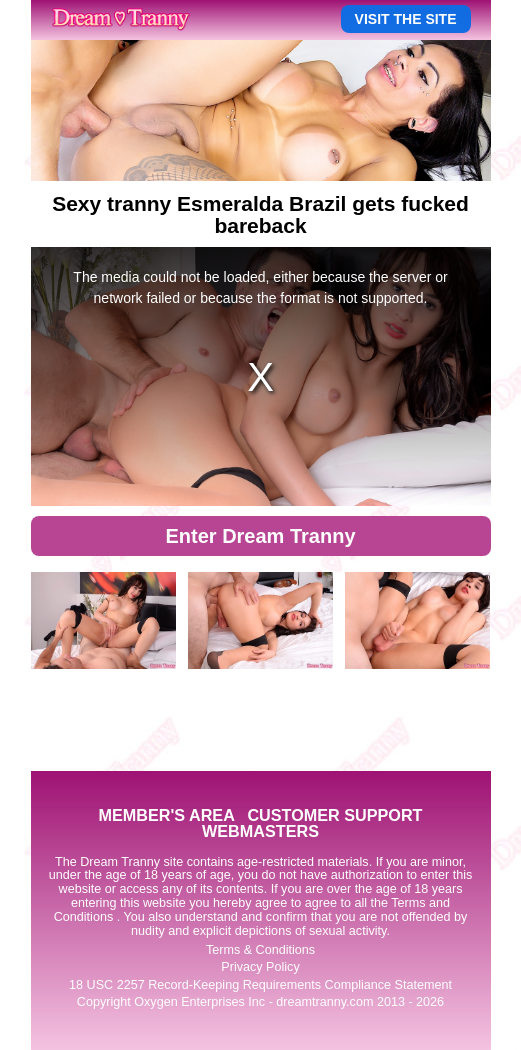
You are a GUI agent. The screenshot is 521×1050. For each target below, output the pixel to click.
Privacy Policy (260, 967)
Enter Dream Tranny (260, 536)
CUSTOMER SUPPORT (334, 815)
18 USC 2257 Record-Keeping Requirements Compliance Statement (260, 985)
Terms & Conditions (260, 950)
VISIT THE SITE (406, 19)
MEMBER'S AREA (166, 815)
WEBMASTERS (260, 831)
